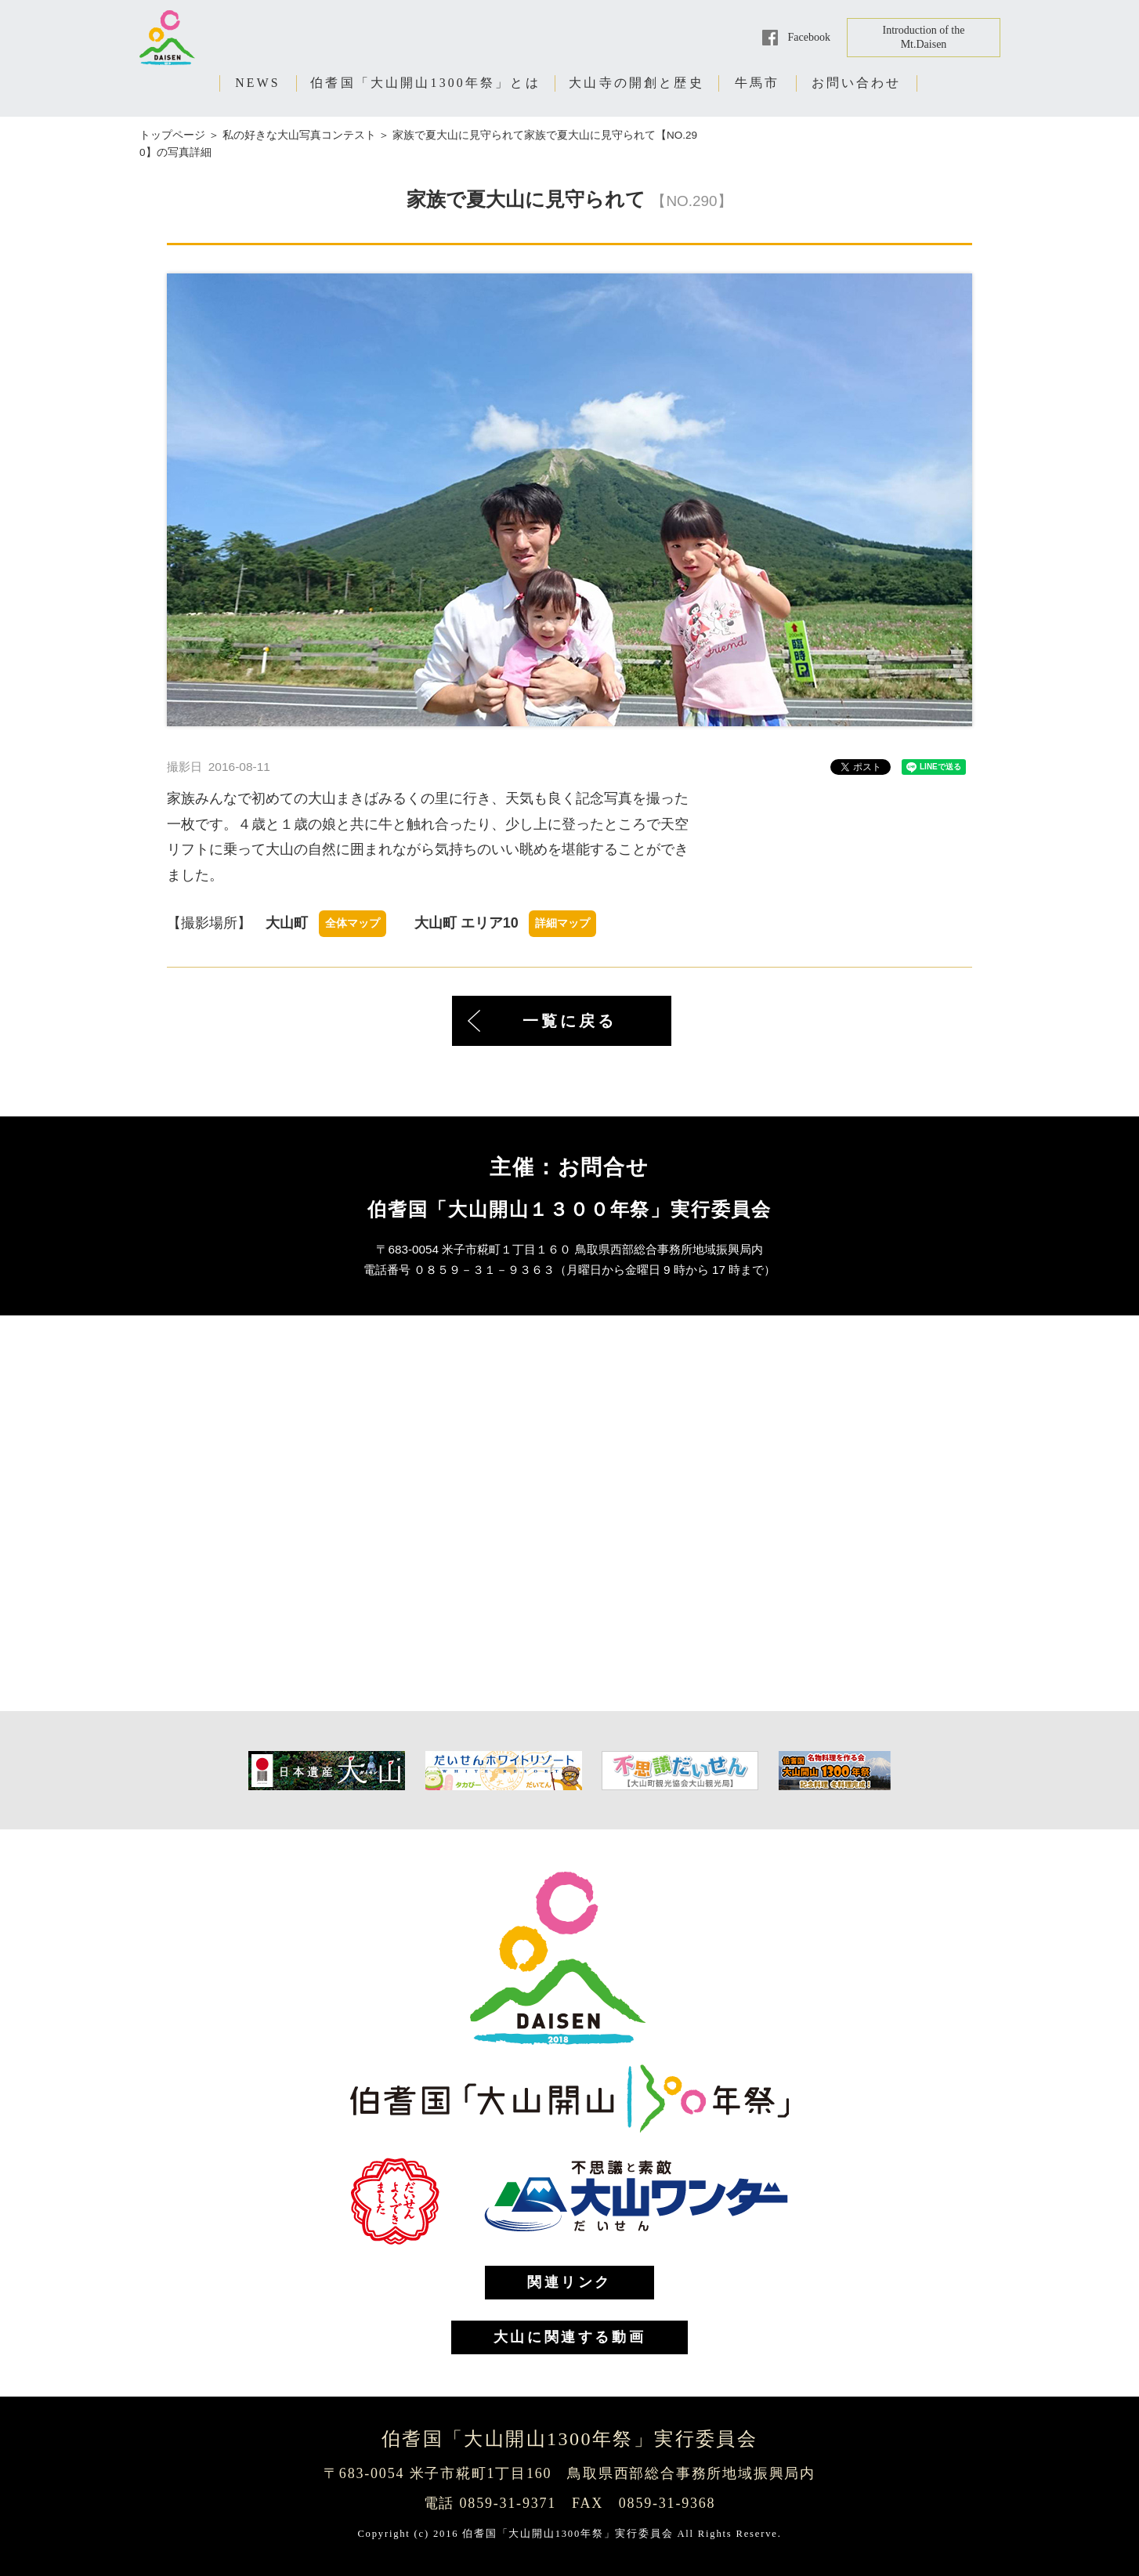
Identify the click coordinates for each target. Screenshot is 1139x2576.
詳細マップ (562, 923)
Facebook (809, 37)
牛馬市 (757, 82)
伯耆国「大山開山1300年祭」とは (425, 82)
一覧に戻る (569, 1020)
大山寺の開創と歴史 (636, 82)
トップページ (172, 135)
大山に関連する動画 (569, 2337)
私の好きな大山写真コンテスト (299, 135)
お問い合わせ (857, 82)
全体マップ (352, 923)
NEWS (257, 82)
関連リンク (569, 2282)
